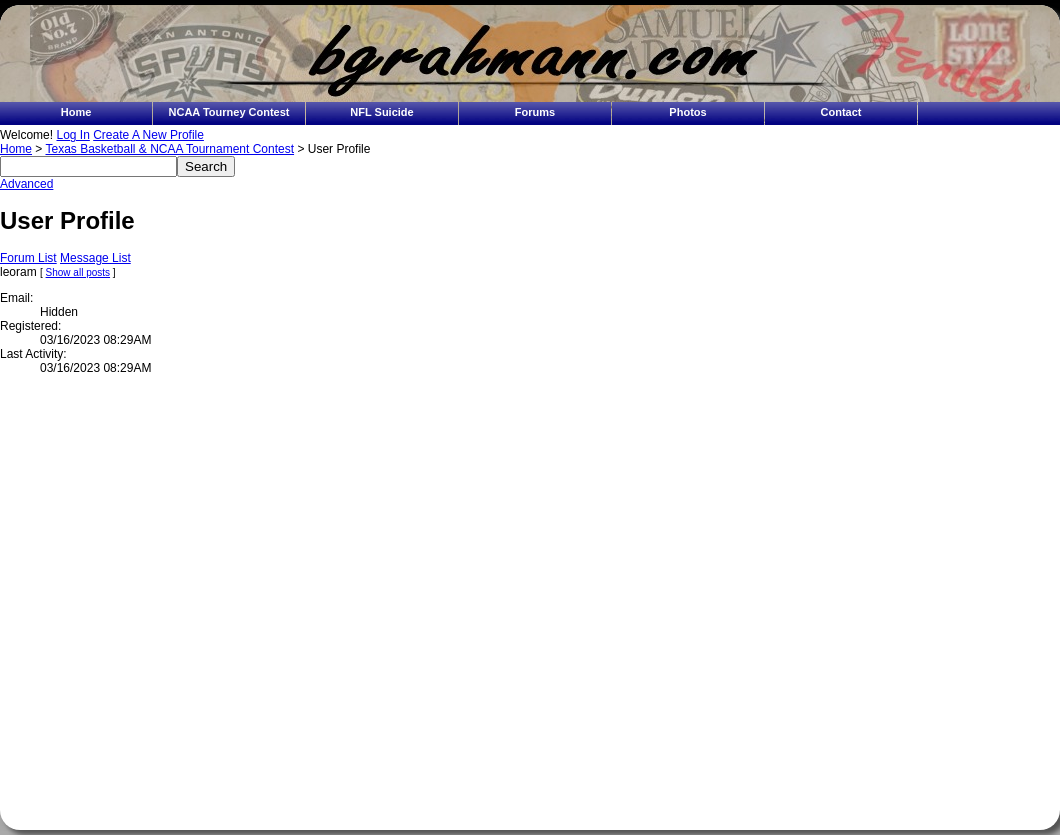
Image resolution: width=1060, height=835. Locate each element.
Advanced (26, 184)
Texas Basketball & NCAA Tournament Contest (169, 149)
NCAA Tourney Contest (229, 112)
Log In (72, 135)
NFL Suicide (381, 112)
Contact (841, 112)
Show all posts (78, 272)
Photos (687, 112)
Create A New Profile (148, 135)
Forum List (28, 258)
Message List (95, 258)
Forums (535, 112)
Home (76, 112)
